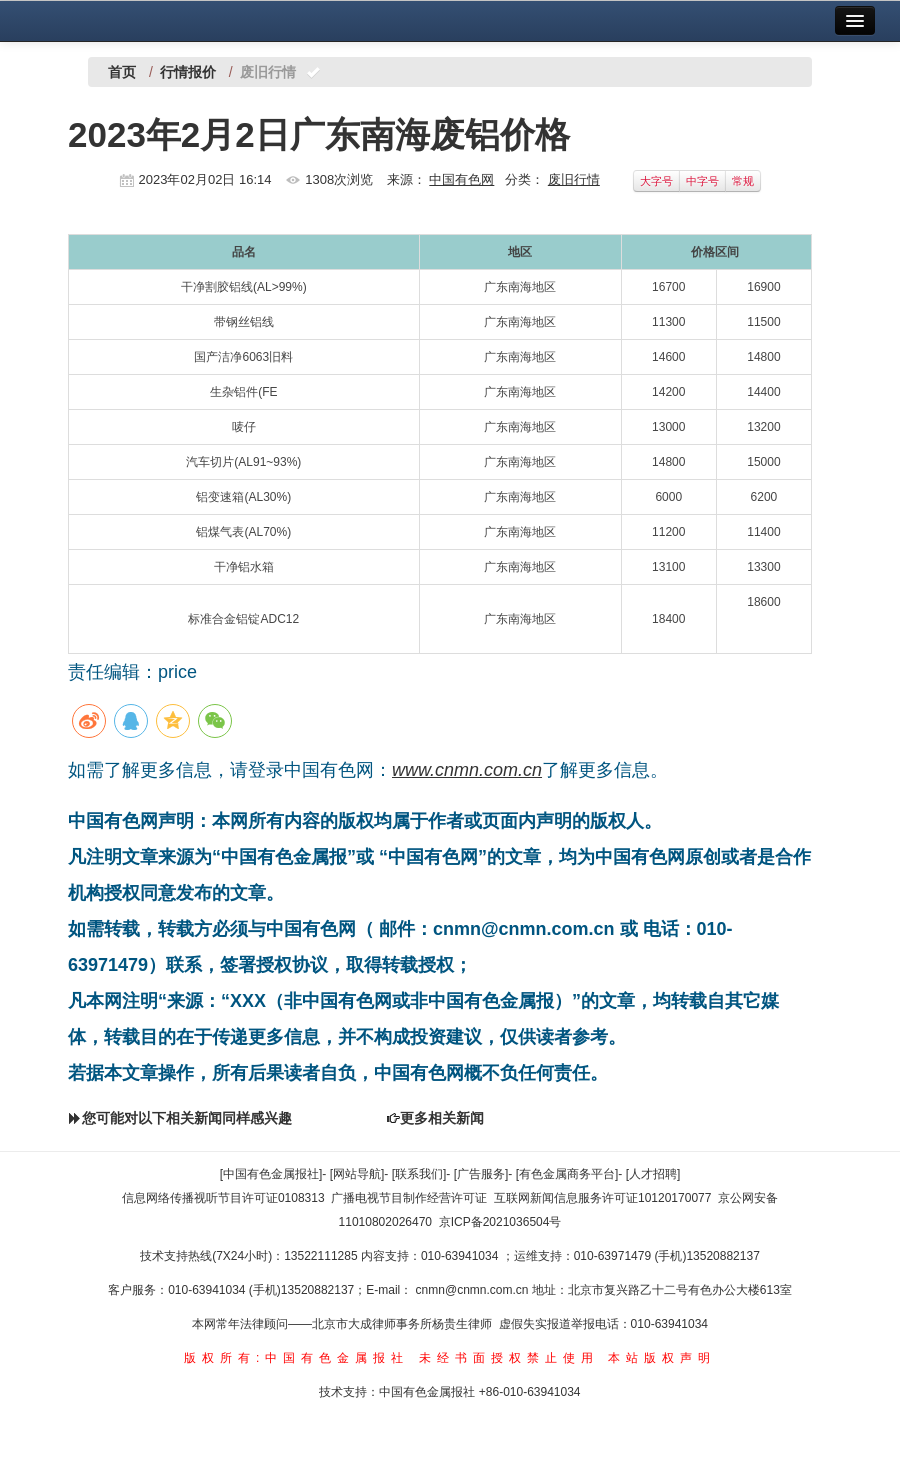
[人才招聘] (653, 1174)
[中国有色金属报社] (271, 1174)
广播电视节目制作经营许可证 (409, 1198)
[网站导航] (357, 1174)
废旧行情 (574, 179)
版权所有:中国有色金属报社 (296, 1358)
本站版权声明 (662, 1358)
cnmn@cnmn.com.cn (474, 1290)
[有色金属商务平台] (567, 1174)
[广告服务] (481, 1174)
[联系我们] (419, 1174)
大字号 (656, 181)
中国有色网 (461, 179)
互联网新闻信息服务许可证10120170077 (602, 1198)
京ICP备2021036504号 (500, 1222)
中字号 (702, 181)
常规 (743, 181)
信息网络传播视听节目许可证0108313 (223, 1198)
